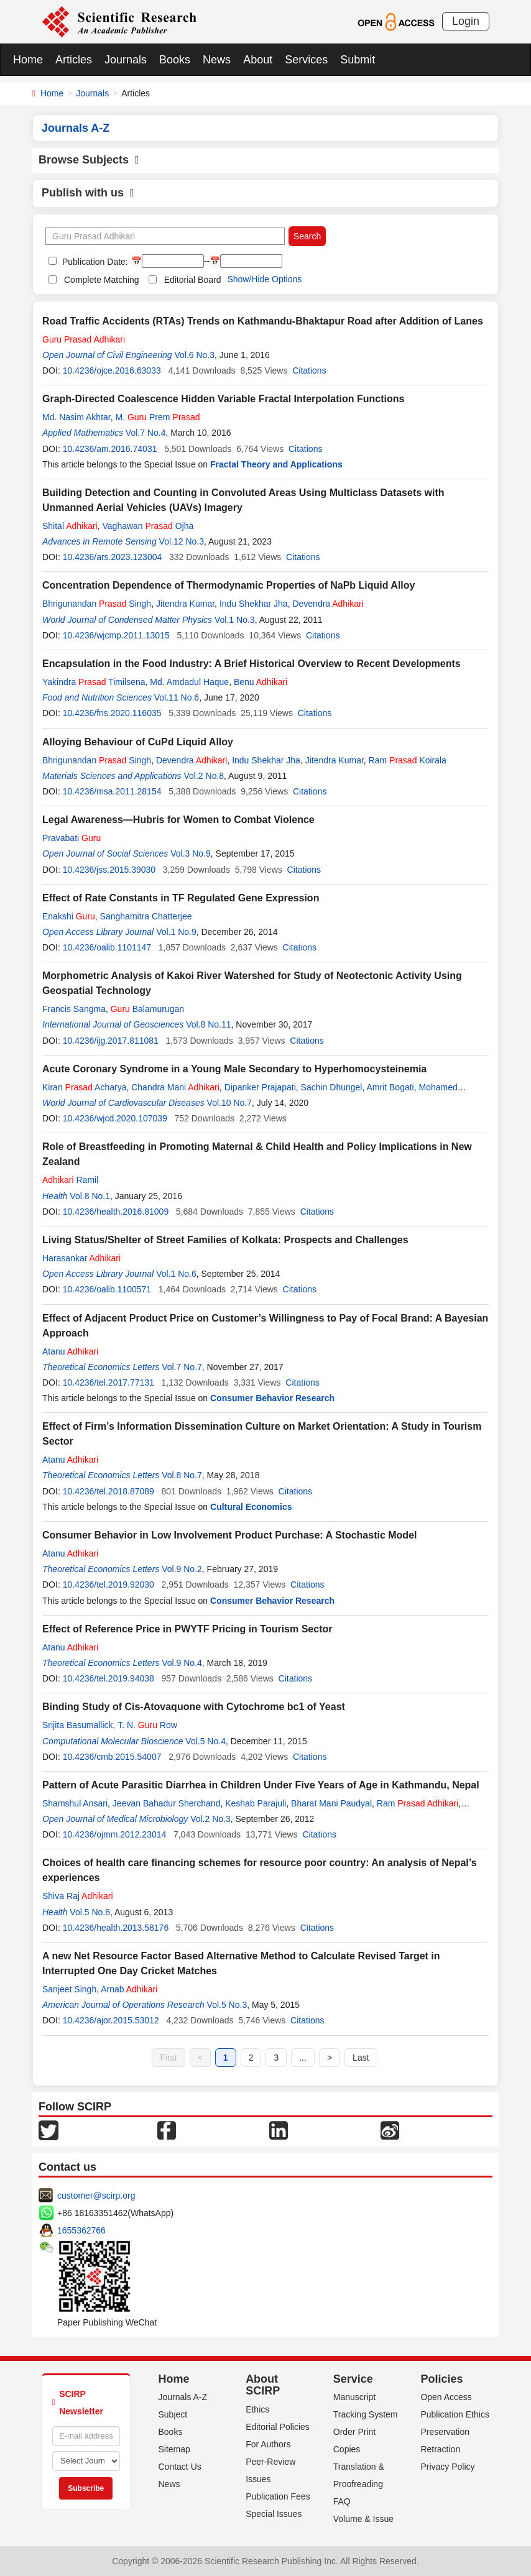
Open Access (446, 2397)
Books (174, 59)
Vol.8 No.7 (182, 1475)
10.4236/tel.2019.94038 (108, 1678)
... (303, 2058)
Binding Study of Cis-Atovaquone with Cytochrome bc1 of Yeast (193, 1706)
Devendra (327, 604)
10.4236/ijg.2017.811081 (111, 1041)
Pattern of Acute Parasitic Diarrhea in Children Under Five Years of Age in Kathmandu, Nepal (260, 1785)
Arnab (129, 1989)
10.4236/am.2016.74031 (110, 449)
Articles (73, 59)
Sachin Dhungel (331, 1087)
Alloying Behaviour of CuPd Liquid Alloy (137, 742)
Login (465, 21)
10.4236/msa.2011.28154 (112, 791)
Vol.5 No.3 (227, 2005)
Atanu (70, 1351)
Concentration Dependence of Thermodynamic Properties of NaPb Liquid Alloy (228, 585)
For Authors (268, 2444)
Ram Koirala (407, 760)
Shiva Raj (77, 1896)
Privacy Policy (447, 2467)
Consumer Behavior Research (272, 1398)
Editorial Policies (278, 2427)
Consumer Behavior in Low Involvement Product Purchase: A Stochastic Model (229, 1535)
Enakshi (68, 916)
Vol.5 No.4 (205, 1741)
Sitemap (174, 2449)
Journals (125, 59)
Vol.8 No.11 (208, 1024)
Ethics (257, 2409)
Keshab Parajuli (255, 1803)
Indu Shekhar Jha (253, 604)
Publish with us (88, 192)
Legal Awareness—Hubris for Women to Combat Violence (178, 819)
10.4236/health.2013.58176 (116, 1928)
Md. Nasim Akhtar (76, 417)
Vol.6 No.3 (194, 355)
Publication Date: (94, 262)
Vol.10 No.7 (229, 1103)
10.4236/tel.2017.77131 (108, 1382)
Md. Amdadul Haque (189, 682)
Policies (441, 2379)
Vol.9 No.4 (182, 1663)
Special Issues (274, 2514)
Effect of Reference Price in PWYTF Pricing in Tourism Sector (187, 1629)
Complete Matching (101, 280)
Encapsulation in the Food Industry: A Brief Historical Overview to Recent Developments (251, 663)
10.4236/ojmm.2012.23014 (115, 1834)
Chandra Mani (175, 1087)
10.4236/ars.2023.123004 (112, 557)
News (217, 59)
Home (28, 59)
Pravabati (71, 838)
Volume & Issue (363, 2519)
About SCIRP (263, 2385)
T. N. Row (147, 1725)
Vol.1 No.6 (176, 1274)
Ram (418, 1803)
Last (361, 2058)
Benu (260, 682)
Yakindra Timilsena (93, 682)
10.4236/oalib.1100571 (107, 1289)
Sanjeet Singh (69, 1989)
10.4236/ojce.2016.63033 (112, 370)
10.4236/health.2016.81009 (116, 1212)
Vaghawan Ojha (148, 526)
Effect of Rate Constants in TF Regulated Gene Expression (180, 898)
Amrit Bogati (389, 1087)
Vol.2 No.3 (210, 1819)
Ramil (70, 1180)
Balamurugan (147, 1009)
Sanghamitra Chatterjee (146, 916)
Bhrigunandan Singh (96, 604)
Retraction (440, 2449)
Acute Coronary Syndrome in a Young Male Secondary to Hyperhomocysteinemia (234, 1069)
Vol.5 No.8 (90, 1912)
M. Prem (157, 417)
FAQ (342, 2501)
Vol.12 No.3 (181, 541)
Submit (357, 59)
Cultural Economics (251, 1507)
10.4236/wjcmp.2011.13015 (116, 635)
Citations (309, 370)
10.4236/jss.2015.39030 (109, 870)
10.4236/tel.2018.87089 (108, 1491)
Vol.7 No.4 (146, 433)
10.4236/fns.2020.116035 (112, 713)
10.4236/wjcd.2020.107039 (115, 1118)
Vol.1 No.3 (235, 620)
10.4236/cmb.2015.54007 (112, 1757)
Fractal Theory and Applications (276, 464)
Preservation (444, 2432)
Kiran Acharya (84, 1087)
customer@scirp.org (96, 2196)
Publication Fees (278, 2496)
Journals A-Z (183, 2397)
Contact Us (180, 2467)
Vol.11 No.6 (176, 697)
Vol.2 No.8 (204, 776)
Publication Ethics (454, 2414)
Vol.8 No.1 (90, 1196)
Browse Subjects (89, 160)
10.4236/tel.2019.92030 (108, 1584)
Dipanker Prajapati (260, 1087)
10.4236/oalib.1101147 (107, 947)
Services (306, 59)
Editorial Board (192, 280)
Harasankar (81, 1258)
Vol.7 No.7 (182, 1367)
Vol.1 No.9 (176, 932)
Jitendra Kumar (185, 604)
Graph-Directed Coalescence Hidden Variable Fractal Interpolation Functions (223, 398)
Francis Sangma (74, 1009)
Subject (173, 2414)
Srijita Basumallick (77, 1725)
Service (353, 2379)
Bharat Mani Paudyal (331, 1803)
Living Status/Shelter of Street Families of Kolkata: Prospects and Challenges (225, 1240)
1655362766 (81, 2230)
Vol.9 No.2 (182, 1569)
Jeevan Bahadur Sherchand (167, 1803)
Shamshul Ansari (75, 1803)
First (168, 2058)
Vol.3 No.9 (190, 853)
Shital (70, 526)
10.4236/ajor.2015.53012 (111, 2020)
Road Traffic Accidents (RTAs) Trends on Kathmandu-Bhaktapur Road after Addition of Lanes (262, 321)
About (257, 59)
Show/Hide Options (264, 279)
